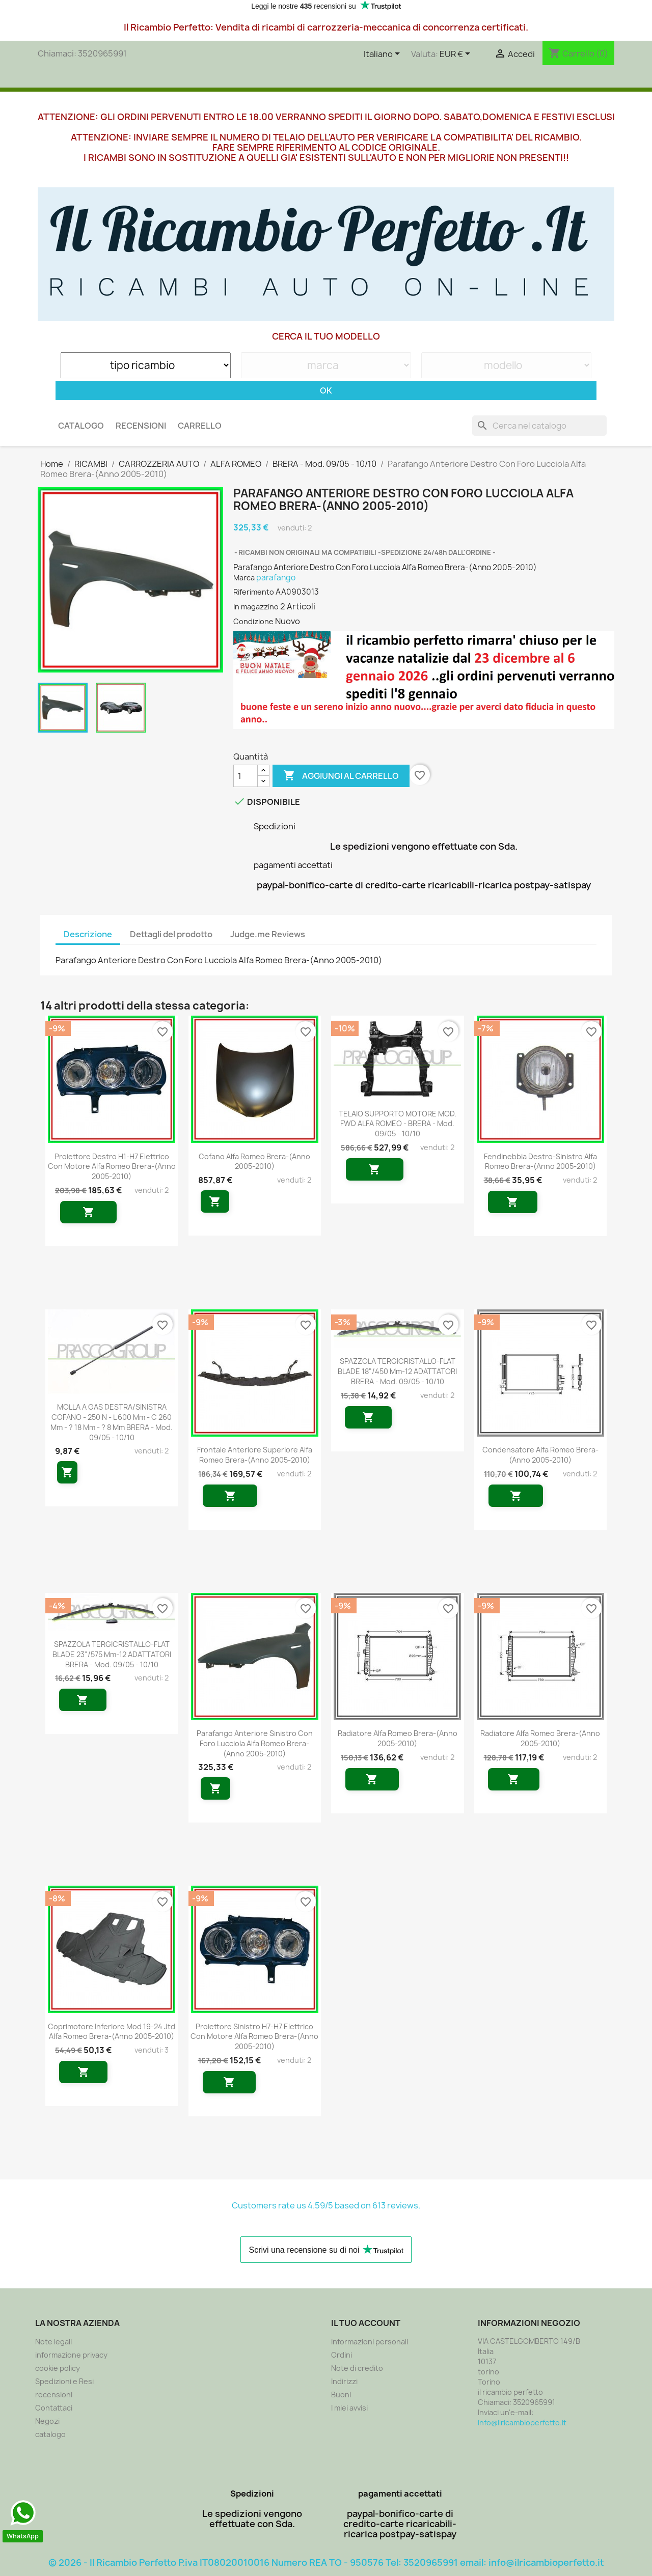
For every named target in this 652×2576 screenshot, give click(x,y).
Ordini (341, 2355)
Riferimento (253, 592)
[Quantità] (245, 776)
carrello (200, 425)
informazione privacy (71, 2355)
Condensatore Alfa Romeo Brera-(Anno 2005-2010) (540, 1455)
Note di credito (357, 2368)
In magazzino (256, 606)
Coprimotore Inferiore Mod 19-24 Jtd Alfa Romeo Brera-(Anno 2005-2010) (111, 2031)
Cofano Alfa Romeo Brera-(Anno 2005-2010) (254, 1161)
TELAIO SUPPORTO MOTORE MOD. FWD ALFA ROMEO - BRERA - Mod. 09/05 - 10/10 (397, 1124)
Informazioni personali (369, 2341)
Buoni (341, 2394)
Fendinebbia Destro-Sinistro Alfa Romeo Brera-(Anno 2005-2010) (540, 1161)
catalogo (50, 2434)
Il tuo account (365, 2323)
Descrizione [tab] (88, 934)
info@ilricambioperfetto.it (522, 2422)
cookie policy (57, 2368)
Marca (244, 577)
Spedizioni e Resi (64, 2381)
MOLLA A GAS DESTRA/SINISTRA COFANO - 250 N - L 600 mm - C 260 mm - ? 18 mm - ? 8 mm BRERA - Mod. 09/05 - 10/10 (111, 1422)
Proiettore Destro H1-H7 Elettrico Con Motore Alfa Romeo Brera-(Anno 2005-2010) (112, 1167)
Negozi (47, 2421)
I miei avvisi (349, 2408)
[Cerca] (539, 425)
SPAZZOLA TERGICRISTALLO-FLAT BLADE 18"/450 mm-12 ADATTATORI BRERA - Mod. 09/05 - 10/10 (397, 1371)
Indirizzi (344, 2381)
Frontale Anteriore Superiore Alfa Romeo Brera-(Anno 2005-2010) (254, 1455)
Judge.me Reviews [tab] (267, 934)
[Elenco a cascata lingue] (383, 54)
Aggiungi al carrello (341, 775)
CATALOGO (81, 425)
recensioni (141, 425)
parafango (275, 577)
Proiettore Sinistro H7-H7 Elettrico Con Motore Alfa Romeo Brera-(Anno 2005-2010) (254, 2037)
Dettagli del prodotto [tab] (171, 934)
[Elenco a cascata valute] (457, 54)
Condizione (253, 621)
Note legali (53, 2341)
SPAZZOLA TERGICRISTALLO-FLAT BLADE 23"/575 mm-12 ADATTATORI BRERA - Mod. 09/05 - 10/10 (111, 1654)
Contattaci (53, 2408)
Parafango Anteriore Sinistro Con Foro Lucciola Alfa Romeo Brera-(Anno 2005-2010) (255, 1743)
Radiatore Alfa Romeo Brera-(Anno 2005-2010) (397, 1738)
